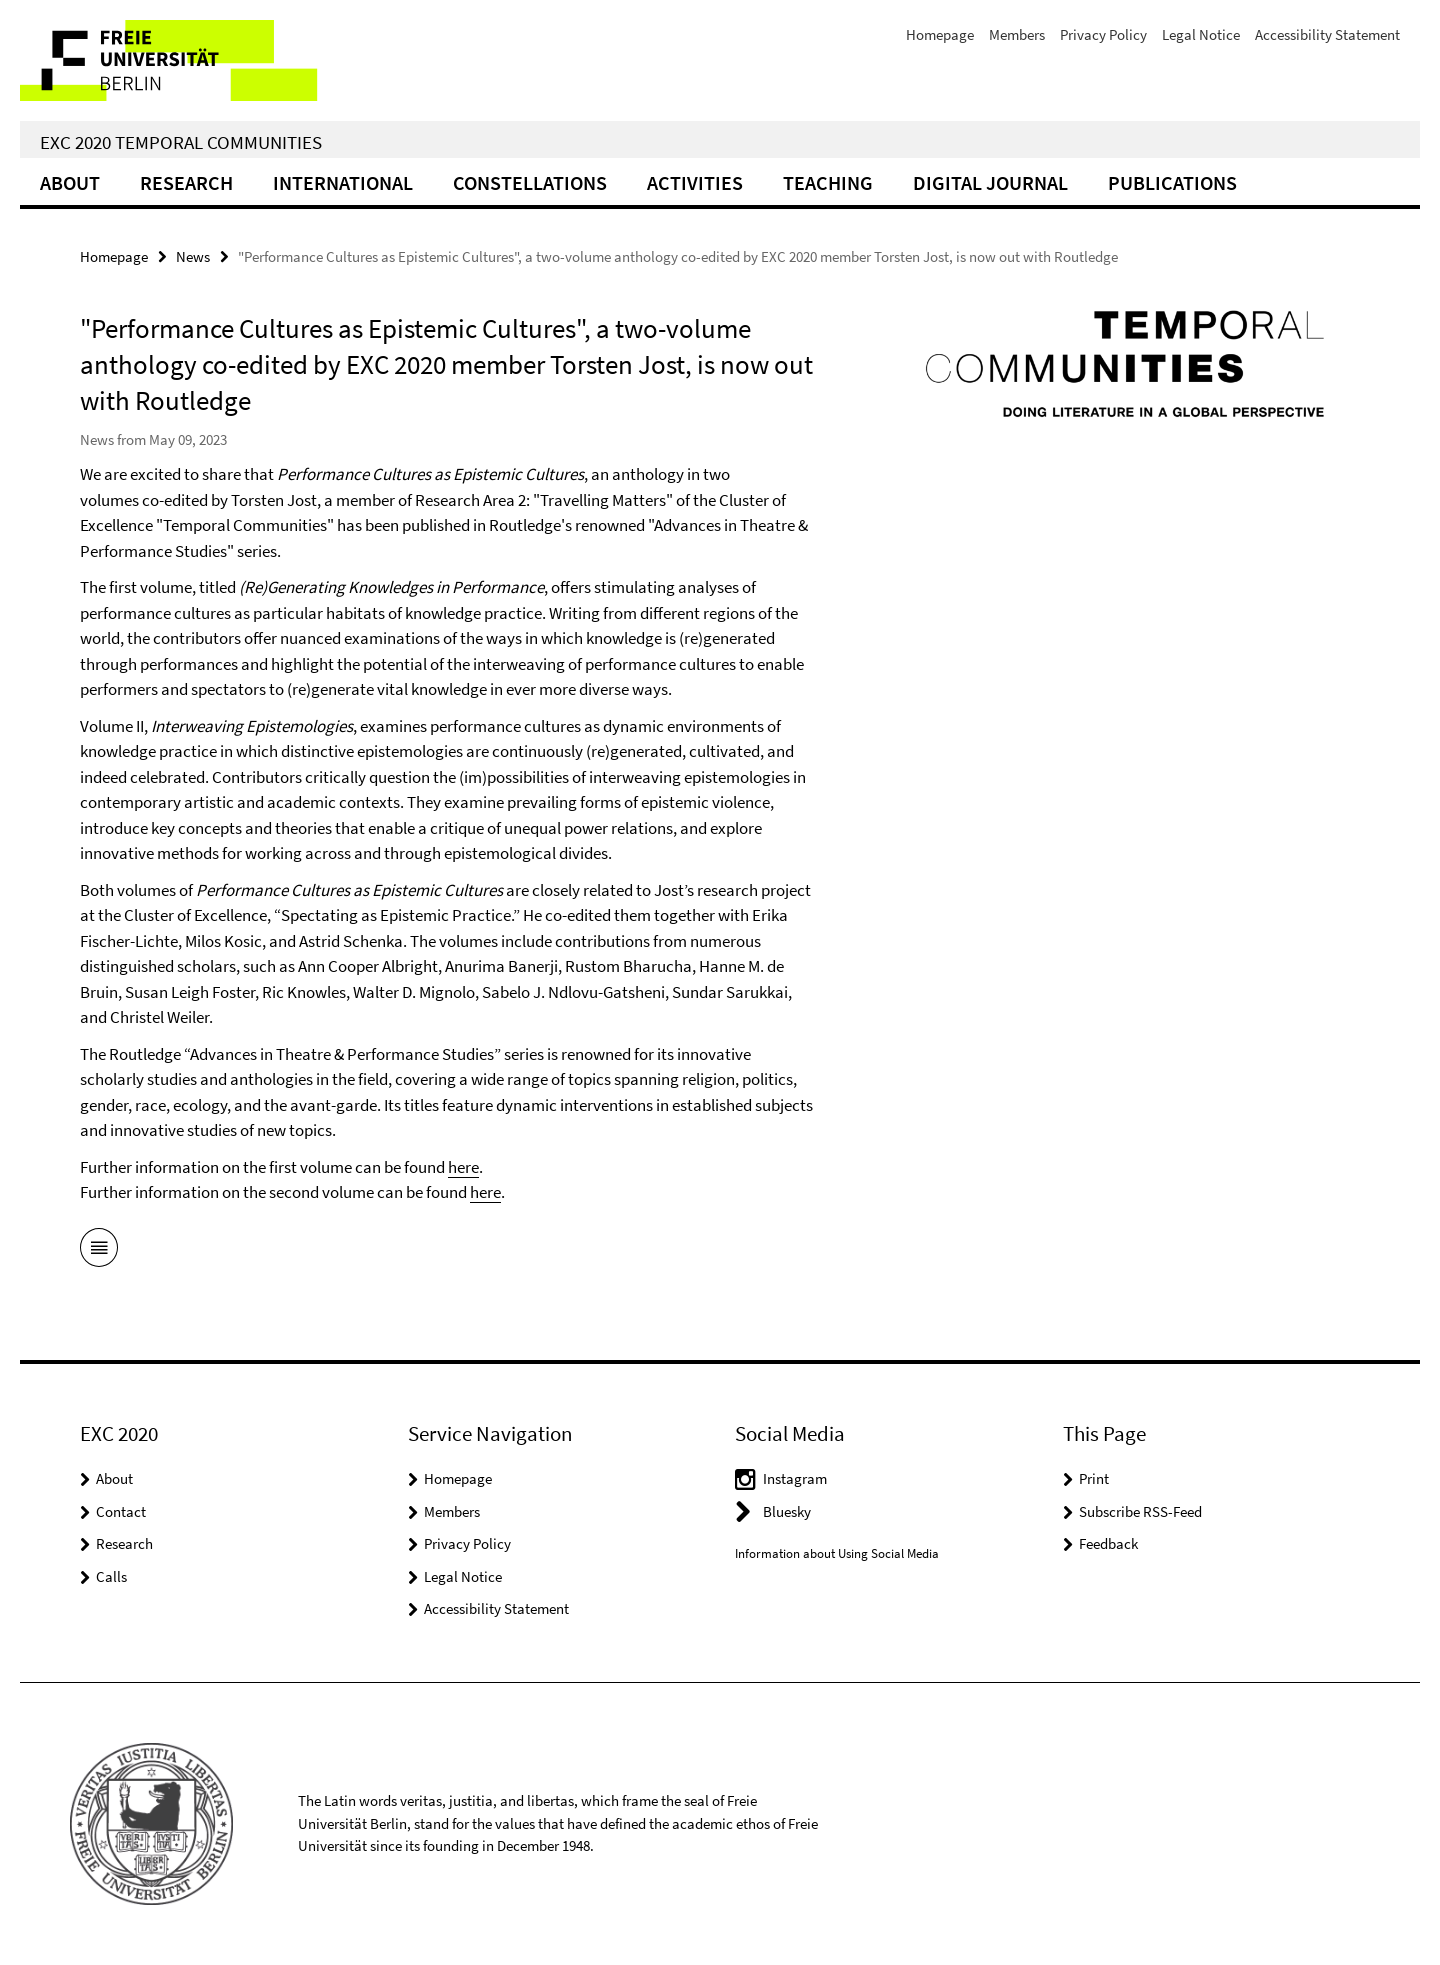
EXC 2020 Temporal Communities (181, 142)
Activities (695, 182)
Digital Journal (990, 182)
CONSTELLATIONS (530, 182)
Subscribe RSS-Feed (1140, 1511)
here (463, 1167)
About (70, 182)
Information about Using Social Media (837, 1553)
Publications (1172, 182)
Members (1017, 34)
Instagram (795, 1478)
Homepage (940, 34)
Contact (121, 1511)
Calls (111, 1576)
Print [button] (1094, 1478)
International (343, 182)
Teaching (828, 182)
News (193, 256)
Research (186, 182)
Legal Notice (1201, 34)
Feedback (1108, 1543)
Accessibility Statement (1327, 34)
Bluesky (787, 1511)
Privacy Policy (1103, 34)
